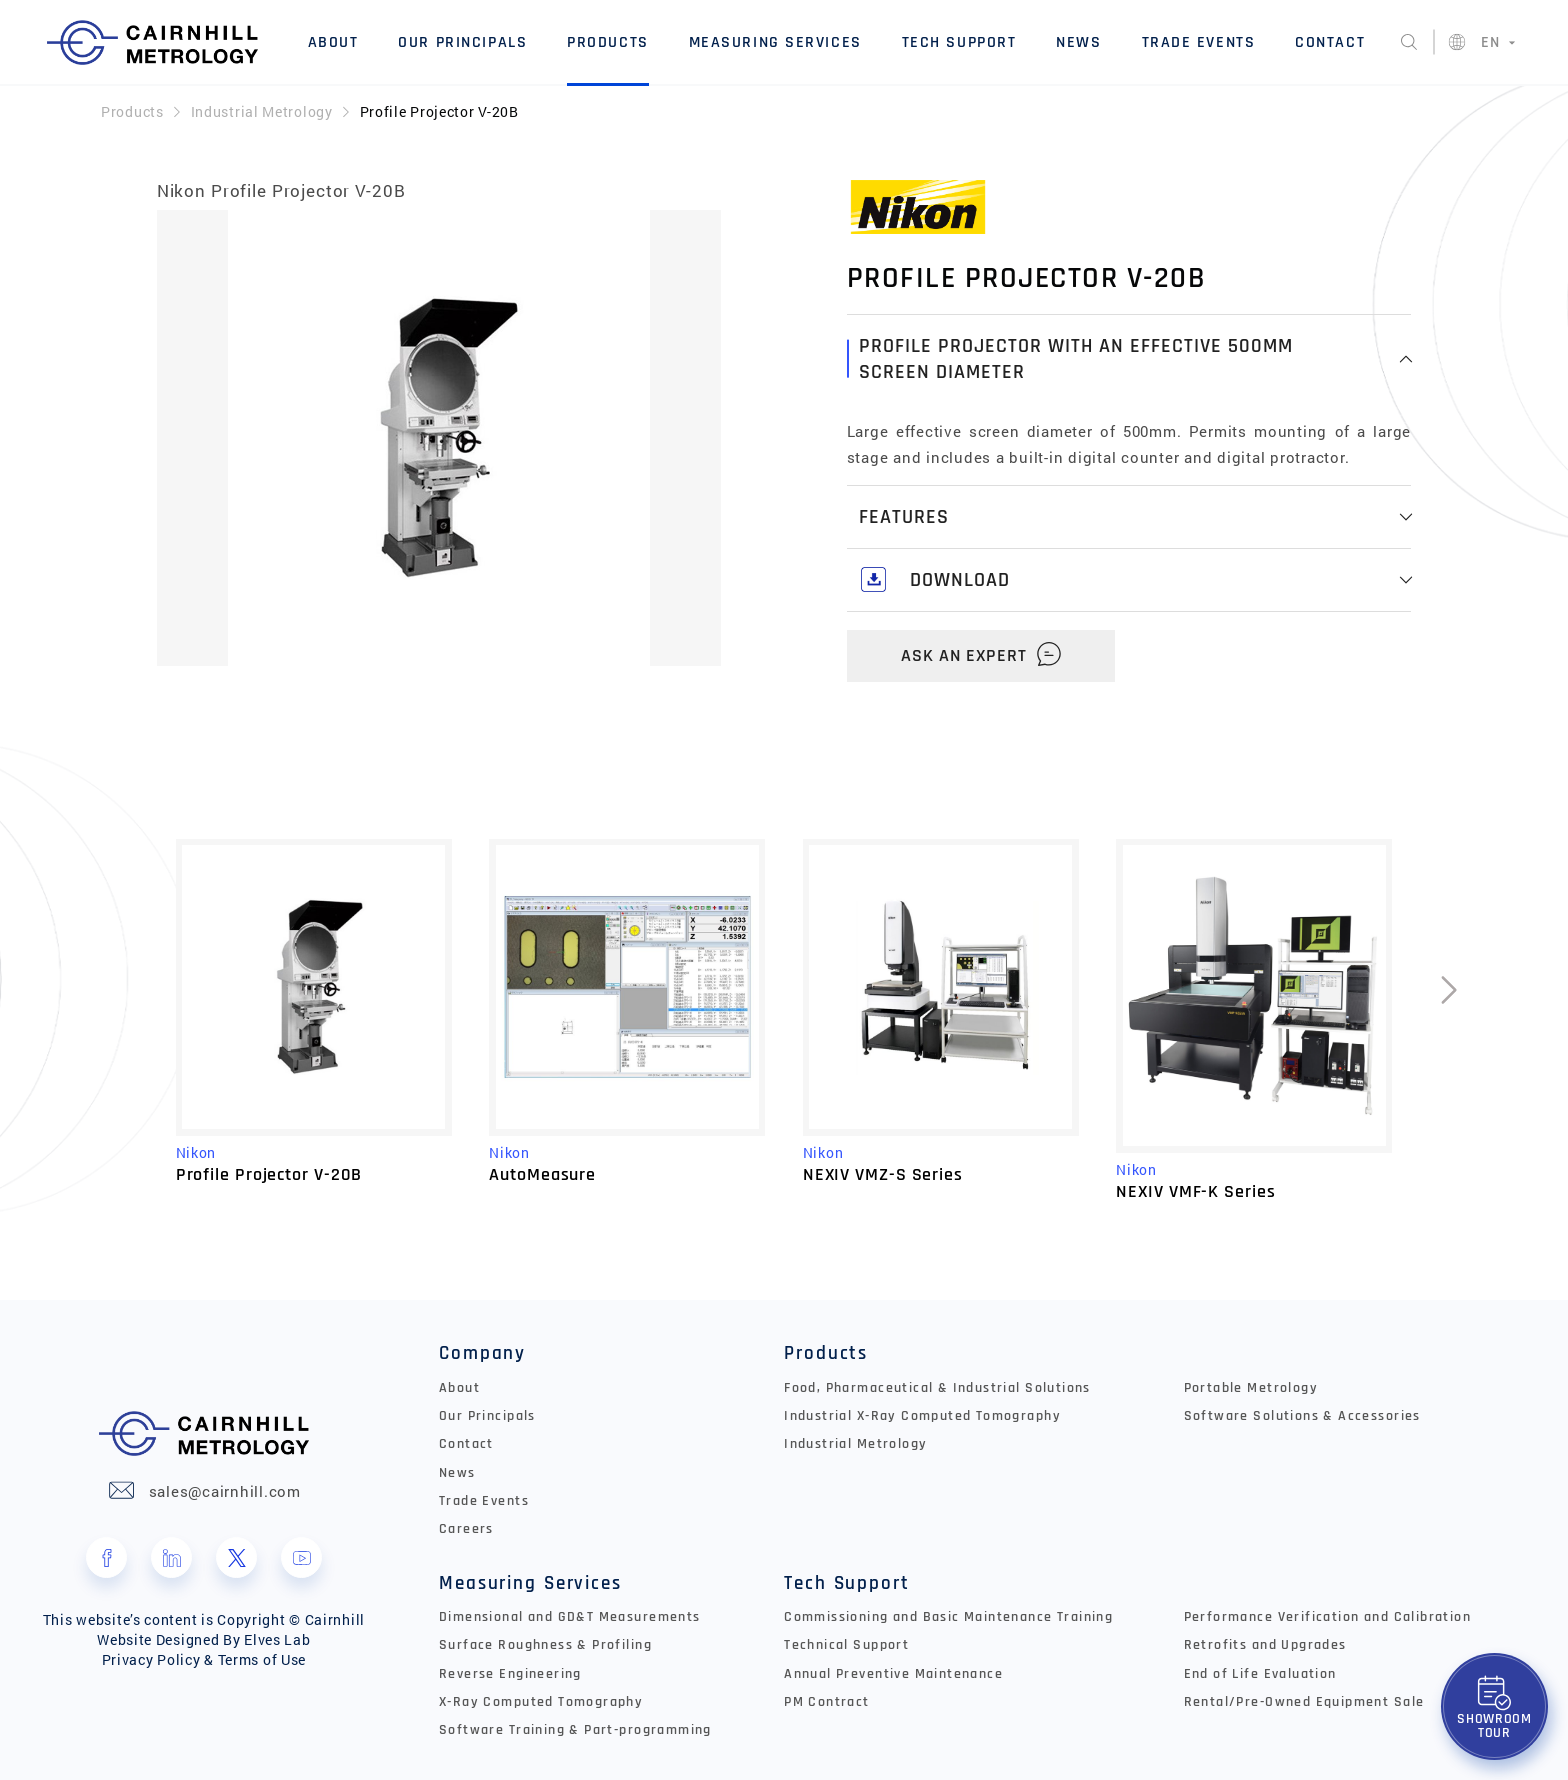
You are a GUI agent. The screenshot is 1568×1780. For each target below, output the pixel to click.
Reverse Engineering (510, 1674)
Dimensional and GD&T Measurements (570, 1617)
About (333, 42)
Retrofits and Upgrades (1265, 1645)
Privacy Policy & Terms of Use (204, 1659)
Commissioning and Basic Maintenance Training (948, 1617)
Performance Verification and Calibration (1327, 1617)
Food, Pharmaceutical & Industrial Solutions (937, 1388)
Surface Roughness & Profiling (545, 1645)
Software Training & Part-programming (575, 1730)
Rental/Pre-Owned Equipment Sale (1304, 1702)
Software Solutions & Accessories (1302, 1416)
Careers (466, 1529)
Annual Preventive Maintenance (893, 1674)
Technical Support (846, 1645)
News (1078, 42)
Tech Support (959, 42)
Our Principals (462, 42)
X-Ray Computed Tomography (541, 1702)
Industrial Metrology (262, 111)
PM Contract (827, 1702)
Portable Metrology (1251, 1388)
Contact (1330, 42)
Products (608, 42)
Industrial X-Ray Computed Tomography (922, 1416)
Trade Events (1199, 42)
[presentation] (1449, 1020)
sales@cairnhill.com (225, 1491)
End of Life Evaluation (1260, 1674)
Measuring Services (775, 42)
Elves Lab (277, 1639)
